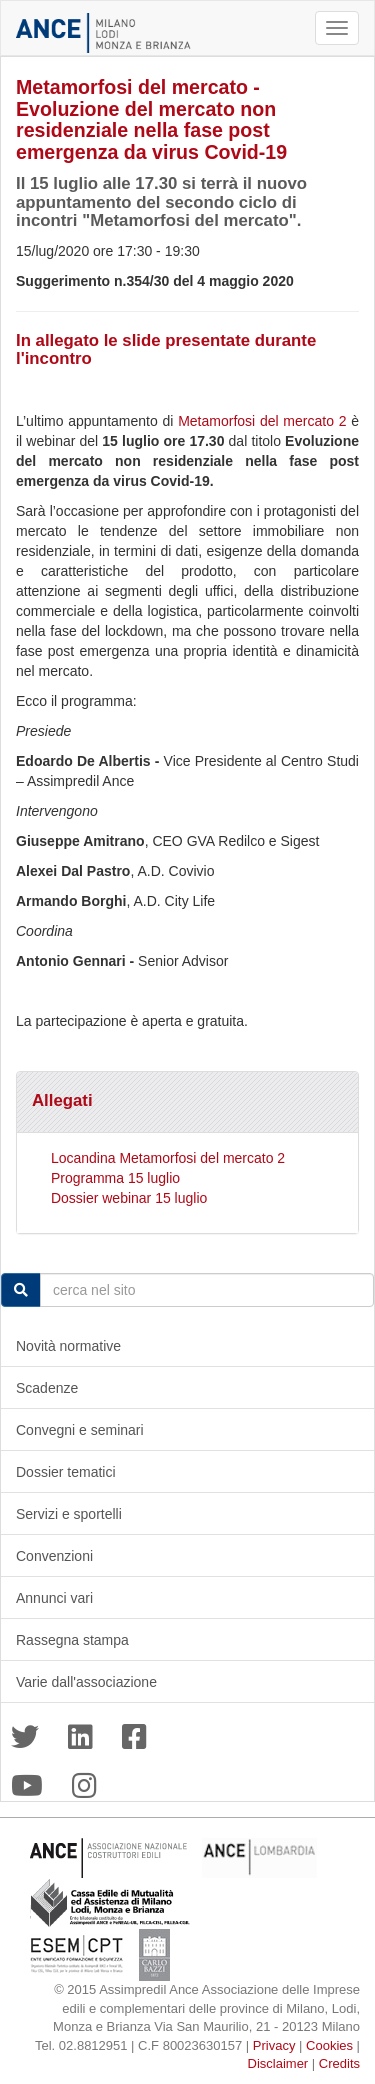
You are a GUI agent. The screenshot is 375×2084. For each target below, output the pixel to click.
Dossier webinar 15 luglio (129, 1198)
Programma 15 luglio (115, 1178)
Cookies (329, 2045)
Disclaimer (278, 2063)
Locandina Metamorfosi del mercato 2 (168, 1158)
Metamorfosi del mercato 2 (262, 421)
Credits (339, 2063)
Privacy (274, 2045)
